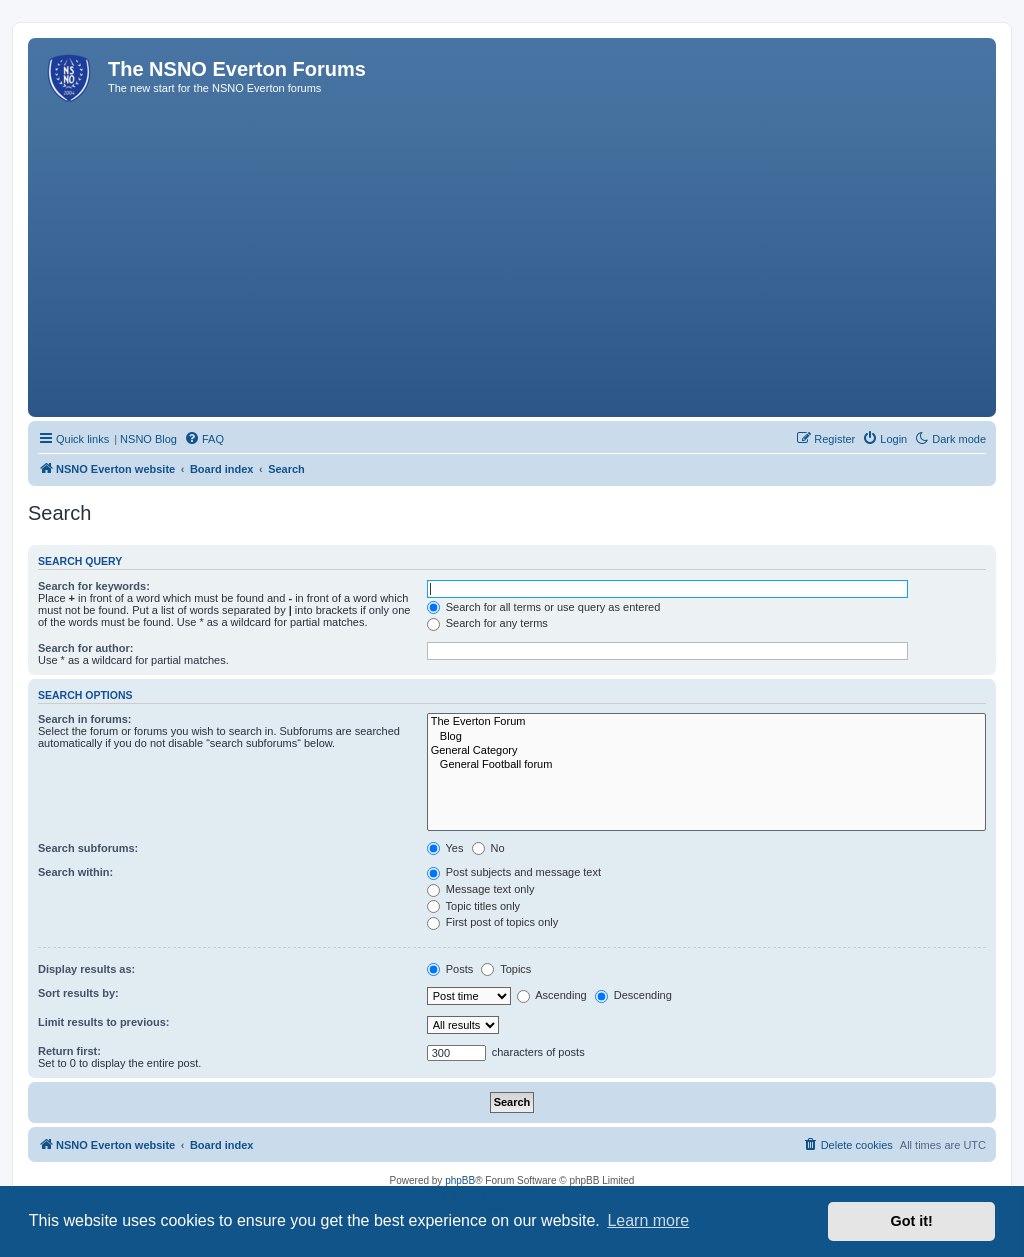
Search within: (75, 872)
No (488, 848)
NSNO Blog (148, 439)
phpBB (460, 1180)
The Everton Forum (706, 722)
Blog (706, 737)
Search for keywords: (94, 586)
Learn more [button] (648, 1220)
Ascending (552, 995)
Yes (445, 848)
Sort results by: (78, 993)
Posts (450, 969)
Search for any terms (487, 623)
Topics (506, 969)
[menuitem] (204, 439)
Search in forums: (85, 719)
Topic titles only (473, 906)
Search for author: (85, 648)
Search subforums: (88, 848)
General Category (706, 751)
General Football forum (706, 765)
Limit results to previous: (103, 1022)
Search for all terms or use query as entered (544, 607)
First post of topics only (493, 922)
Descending (633, 995)
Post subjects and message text (514, 872)
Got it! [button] (912, 1221)
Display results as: (86, 969)
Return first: (69, 1051)
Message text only (481, 889)
